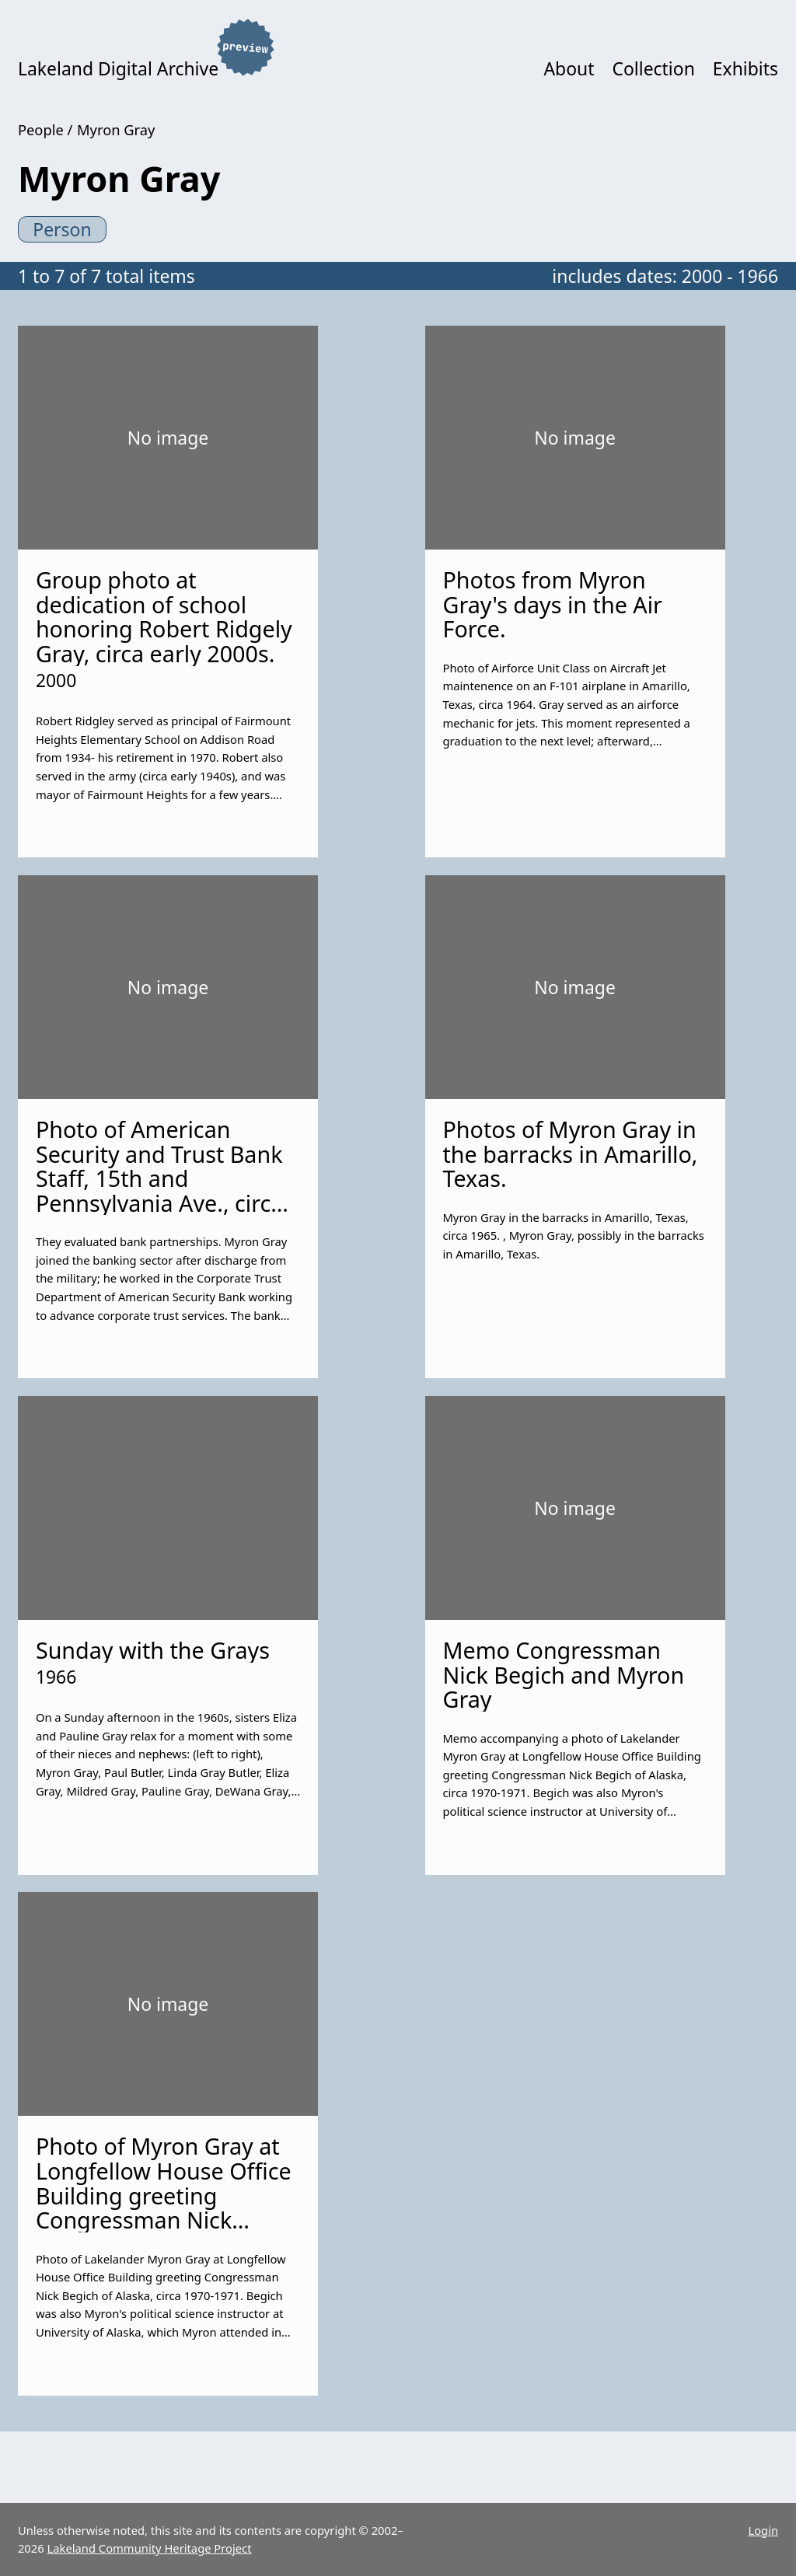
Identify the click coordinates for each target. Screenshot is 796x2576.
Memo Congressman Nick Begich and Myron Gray (563, 1674)
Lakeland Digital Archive (118, 68)
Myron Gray (116, 129)
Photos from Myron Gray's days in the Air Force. (552, 604)
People (41, 129)
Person (62, 229)
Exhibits (745, 68)
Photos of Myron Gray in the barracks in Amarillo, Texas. (569, 1153)
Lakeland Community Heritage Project (149, 2548)
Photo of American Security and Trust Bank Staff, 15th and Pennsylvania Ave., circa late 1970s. (160, 1178)
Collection (653, 68)
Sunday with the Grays (153, 1650)
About (568, 68)
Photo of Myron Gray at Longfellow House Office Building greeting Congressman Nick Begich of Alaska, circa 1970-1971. (164, 2207)
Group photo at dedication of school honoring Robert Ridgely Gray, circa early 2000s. (164, 616)
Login (763, 2530)
